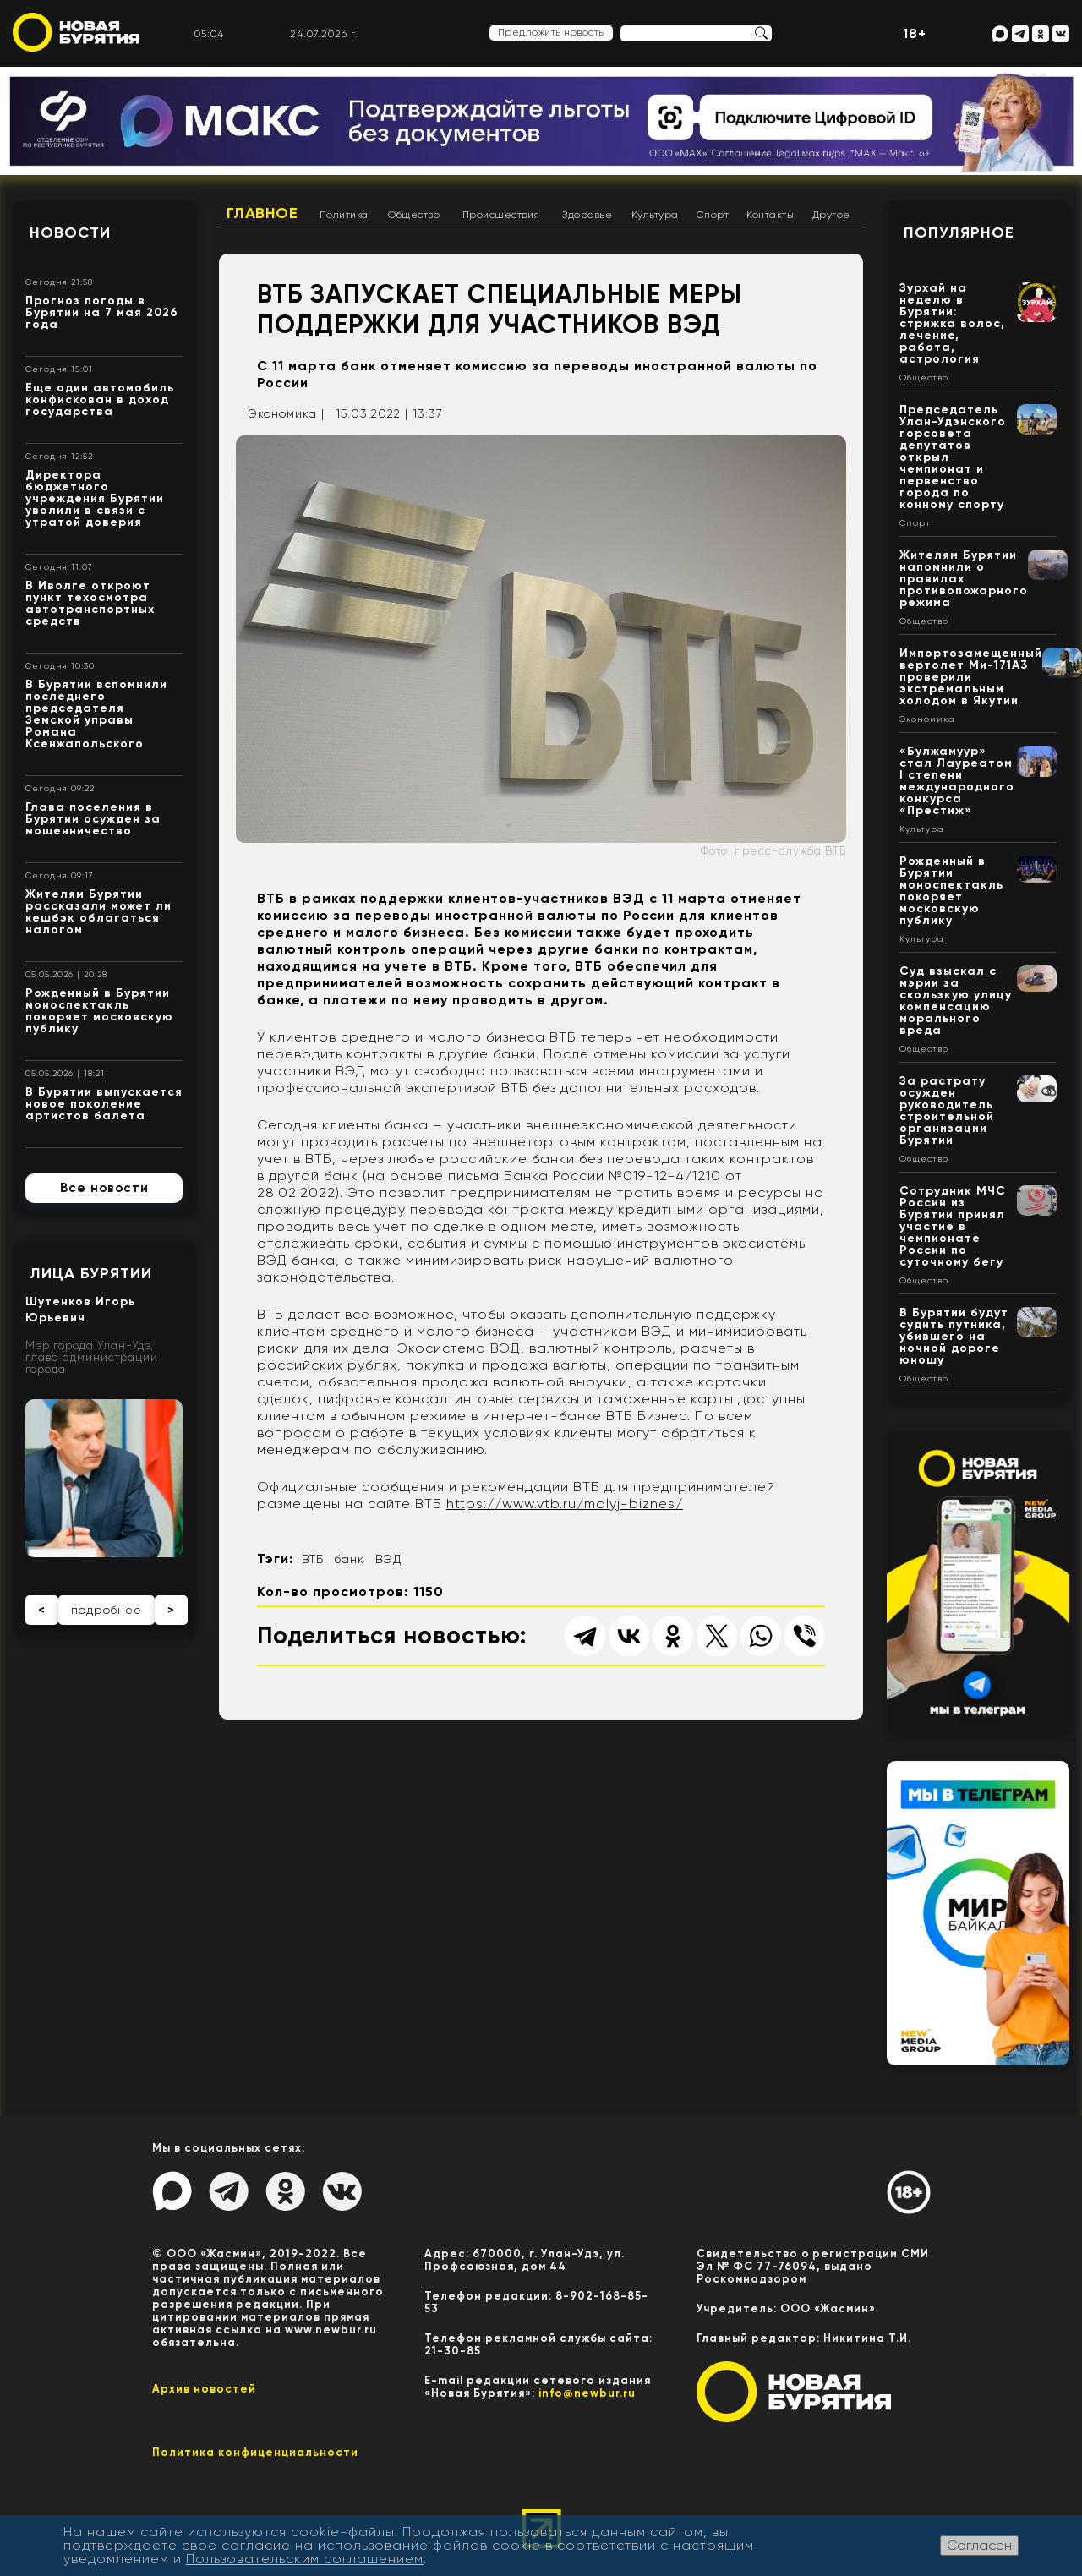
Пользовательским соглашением (305, 2559)
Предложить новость (551, 32)
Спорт (713, 215)
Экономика (927, 719)
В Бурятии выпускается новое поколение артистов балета (104, 1104)
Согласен (979, 2545)
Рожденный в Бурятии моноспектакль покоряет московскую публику (99, 1011)
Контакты (770, 215)
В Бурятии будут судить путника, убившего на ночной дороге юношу (953, 1336)
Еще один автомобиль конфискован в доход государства (99, 399)
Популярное (959, 232)
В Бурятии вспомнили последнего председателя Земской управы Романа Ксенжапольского (96, 714)
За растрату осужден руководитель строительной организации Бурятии (946, 1110)
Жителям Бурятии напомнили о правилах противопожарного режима (963, 579)
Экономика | (286, 413)
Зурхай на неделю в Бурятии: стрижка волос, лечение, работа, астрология (952, 323)
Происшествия (501, 215)
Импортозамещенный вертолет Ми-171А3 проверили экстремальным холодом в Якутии (970, 677)
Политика (344, 215)
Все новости (104, 1187)
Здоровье (587, 215)
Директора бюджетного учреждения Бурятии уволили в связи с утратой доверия (94, 498)
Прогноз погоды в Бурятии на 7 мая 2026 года (101, 312)
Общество (414, 215)
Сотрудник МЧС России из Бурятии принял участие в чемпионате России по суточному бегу (952, 1226)
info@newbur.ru (587, 2393)
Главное (262, 213)
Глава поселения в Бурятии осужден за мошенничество (93, 819)
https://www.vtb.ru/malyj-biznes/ (564, 1504)
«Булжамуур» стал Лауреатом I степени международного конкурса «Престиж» (956, 781)
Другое (831, 215)
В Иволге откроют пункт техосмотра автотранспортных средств (90, 603)
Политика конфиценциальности (255, 2452)
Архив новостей (204, 2388)
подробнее (106, 1609)
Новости (70, 232)
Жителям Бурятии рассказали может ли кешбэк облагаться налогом (98, 912)
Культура (655, 215)
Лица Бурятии (91, 1273)
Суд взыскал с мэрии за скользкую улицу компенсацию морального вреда (955, 1000)
